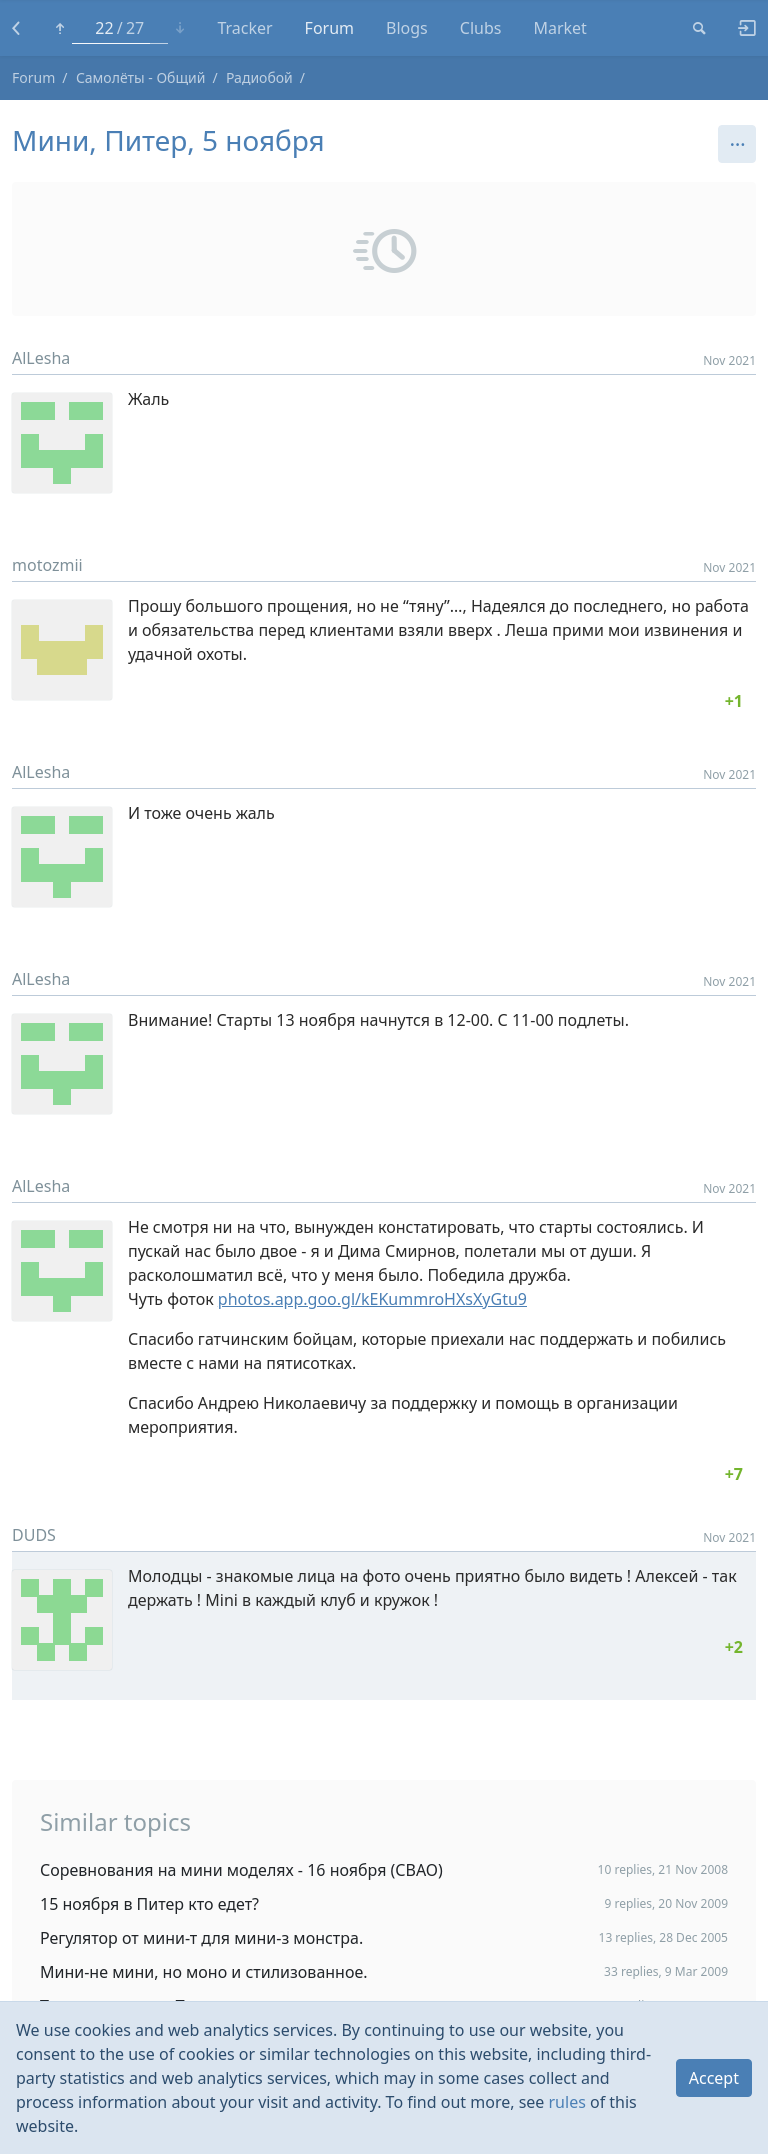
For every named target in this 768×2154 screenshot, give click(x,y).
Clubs (481, 28)
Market (559, 28)
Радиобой (259, 77)
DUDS (34, 1535)
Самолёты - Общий (141, 77)
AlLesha (41, 358)
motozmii (47, 565)
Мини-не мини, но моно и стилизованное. (204, 1972)
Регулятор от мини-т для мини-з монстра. (201, 1938)
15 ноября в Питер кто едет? (149, 1904)
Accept (714, 2078)
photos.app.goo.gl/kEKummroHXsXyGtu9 (372, 1299)
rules (567, 2102)
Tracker (244, 28)
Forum (329, 28)
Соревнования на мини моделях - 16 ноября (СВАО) (241, 1870)
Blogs (407, 28)
